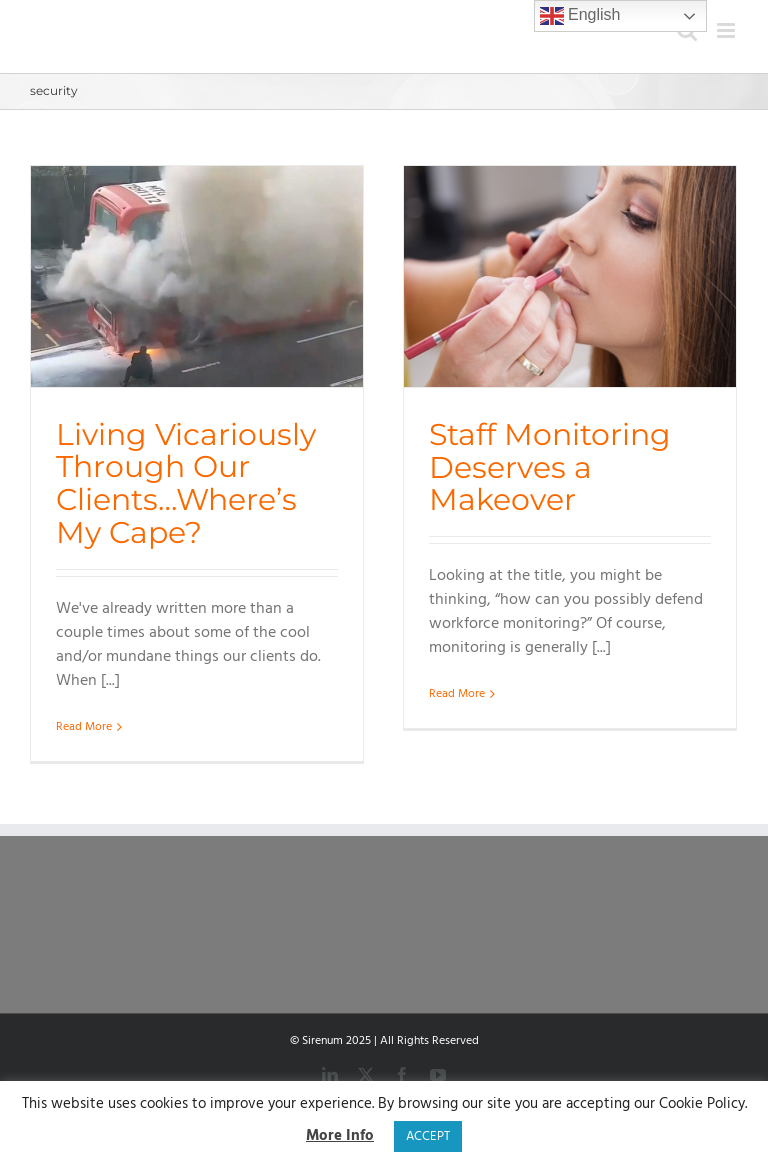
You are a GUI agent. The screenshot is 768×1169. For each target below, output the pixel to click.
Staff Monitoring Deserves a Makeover (550, 466)
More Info (340, 1136)
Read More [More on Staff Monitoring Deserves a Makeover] (457, 727)
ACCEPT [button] (428, 1136)
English (580, 16)
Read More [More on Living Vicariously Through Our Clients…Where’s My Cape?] (84, 727)
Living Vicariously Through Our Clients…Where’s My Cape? (186, 483)
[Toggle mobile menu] (727, 30)
